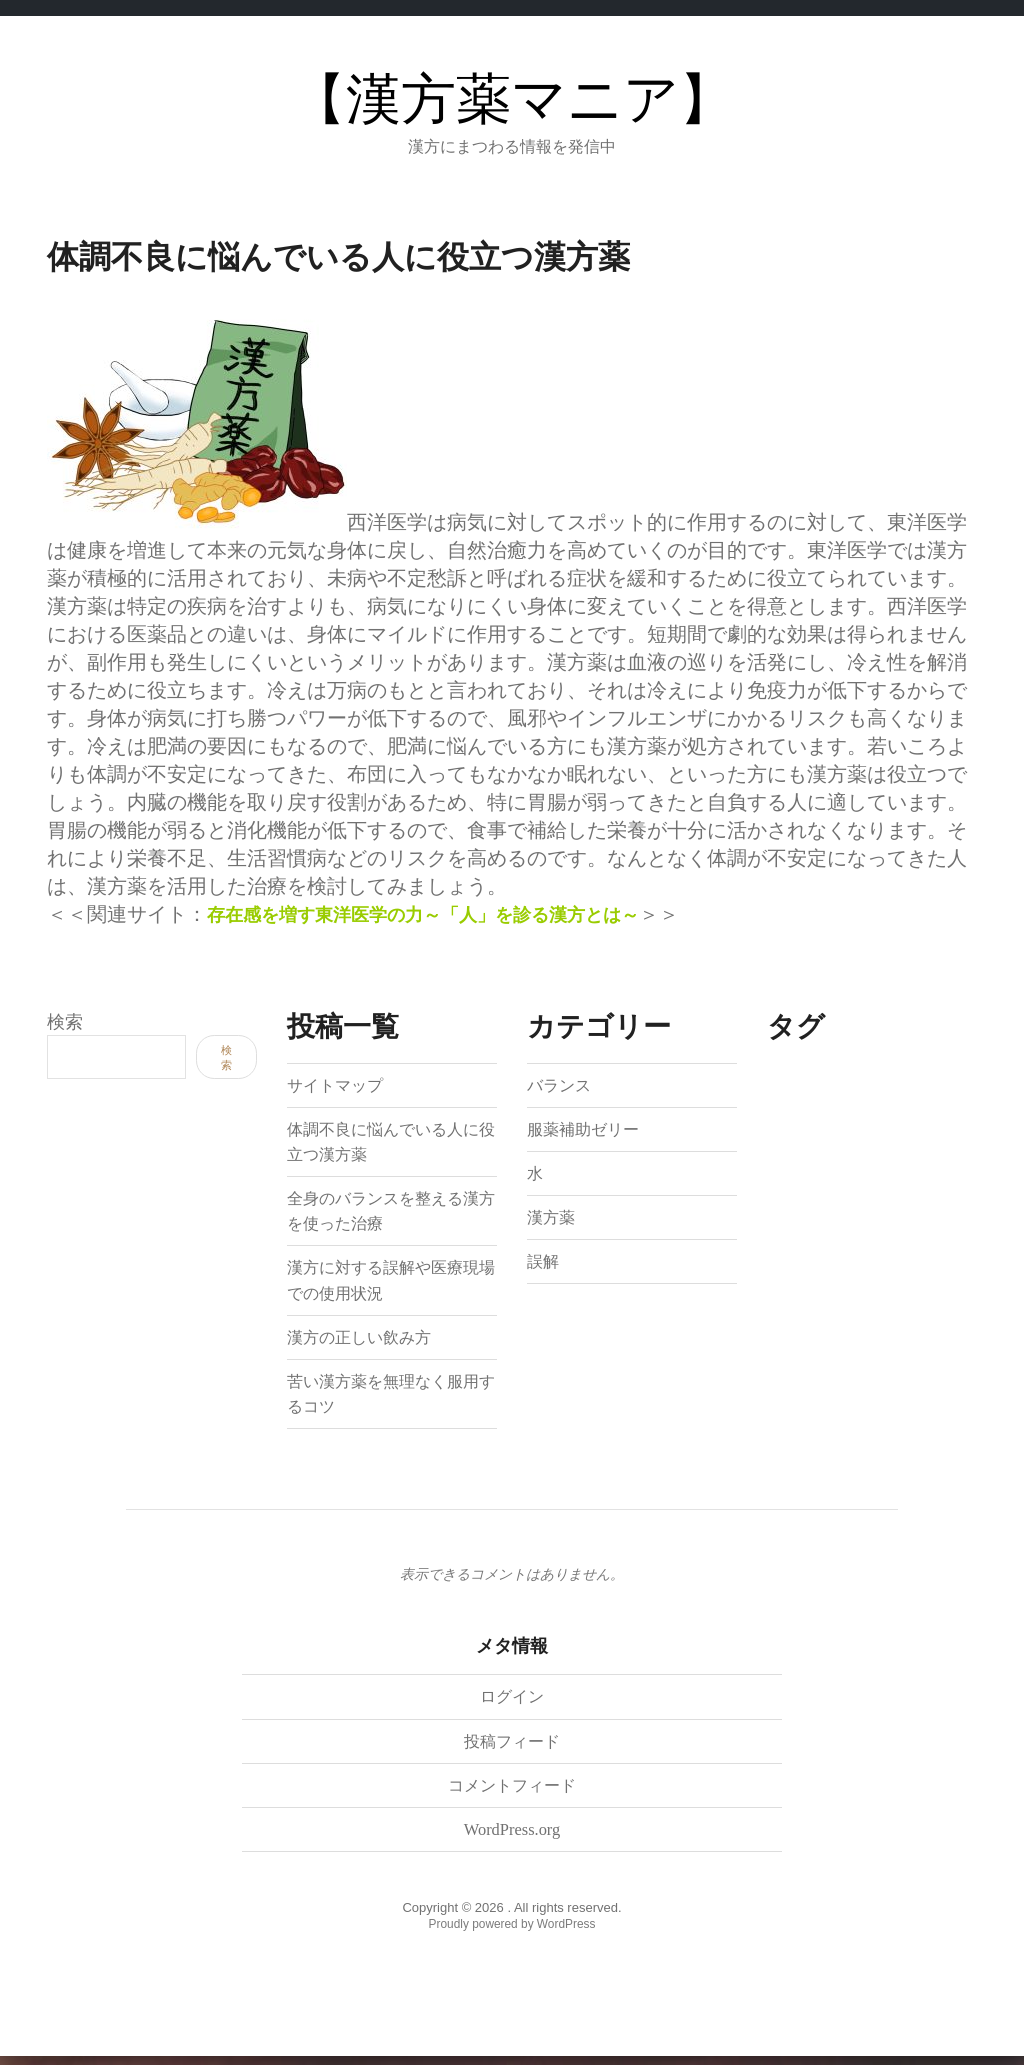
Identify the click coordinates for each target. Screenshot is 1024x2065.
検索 (65, 1022)
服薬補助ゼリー (590, 1128)
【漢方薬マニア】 (512, 99)
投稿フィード (512, 1745)
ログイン (512, 1700)
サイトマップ (341, 1084)
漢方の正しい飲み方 (368, 1336)
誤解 (545, 1261)
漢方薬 (554, 1217)
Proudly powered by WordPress (512, 1927)
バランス (563, 1084)
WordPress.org (512, 1833)
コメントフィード (512, 1789)
